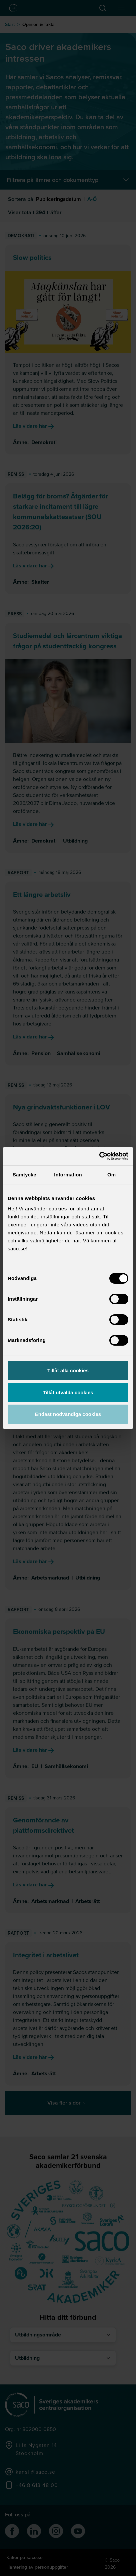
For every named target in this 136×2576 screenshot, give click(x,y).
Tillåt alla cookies (68, 1370)
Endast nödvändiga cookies (68, 1414)
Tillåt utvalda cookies (68, 1392)
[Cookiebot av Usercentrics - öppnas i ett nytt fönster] (99, 1156)
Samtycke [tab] (24, 1174)
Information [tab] (68, 1174)
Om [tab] (111, 1174)
